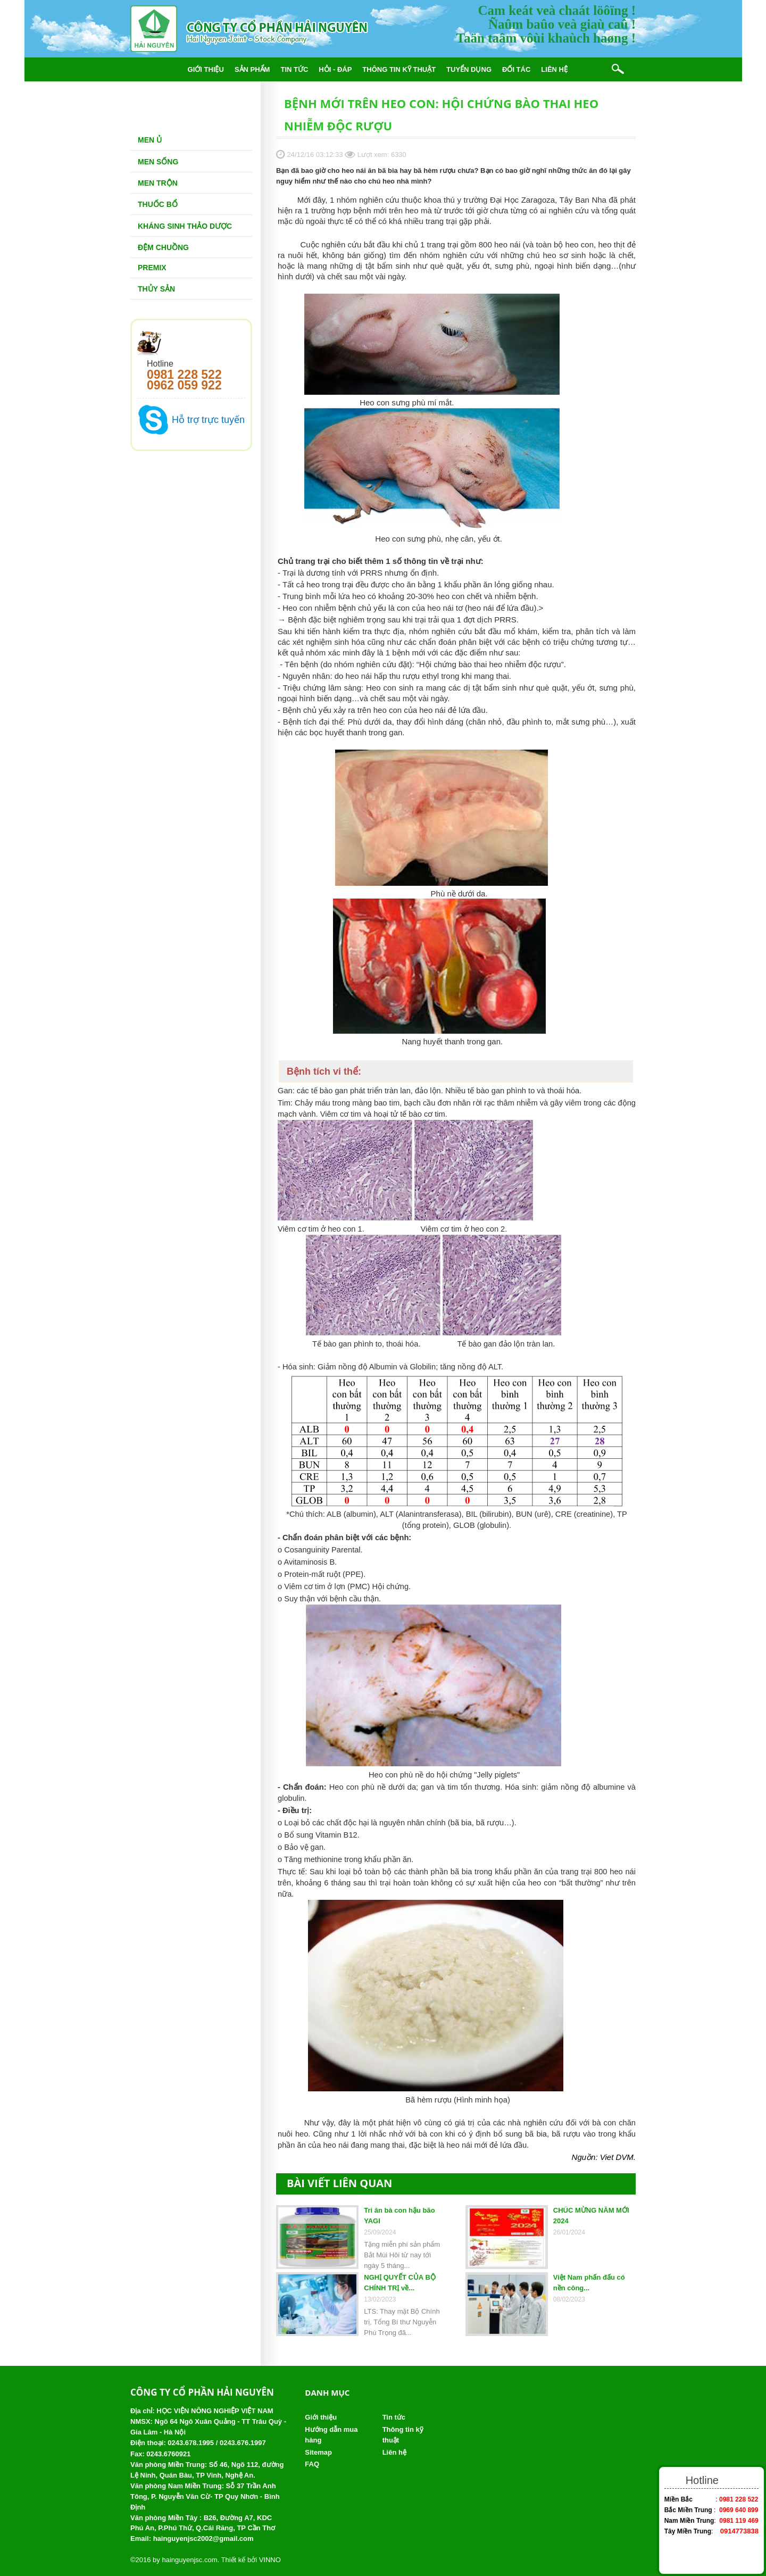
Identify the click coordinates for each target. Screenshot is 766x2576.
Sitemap (318, 2452)
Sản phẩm (252, 69)
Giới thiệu (206, 69)
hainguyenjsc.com (189, 2560)
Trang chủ (156, 69)
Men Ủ (150, 140)
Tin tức (294, 69)
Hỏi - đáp (335, 69)
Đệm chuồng (163, 247)
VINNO (270, 2560)
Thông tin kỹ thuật (399, 69)
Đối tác (516, 69)
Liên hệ (554, 69)
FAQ (312, 2464)
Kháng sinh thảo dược (185, 226)
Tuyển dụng (469, 69)
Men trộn (158, 183)
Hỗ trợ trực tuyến (208, 419)
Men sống (158, 161)
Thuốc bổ (158, 204)
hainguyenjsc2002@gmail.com (203, 2538)
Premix (152, 267)
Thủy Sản (156, 289)
